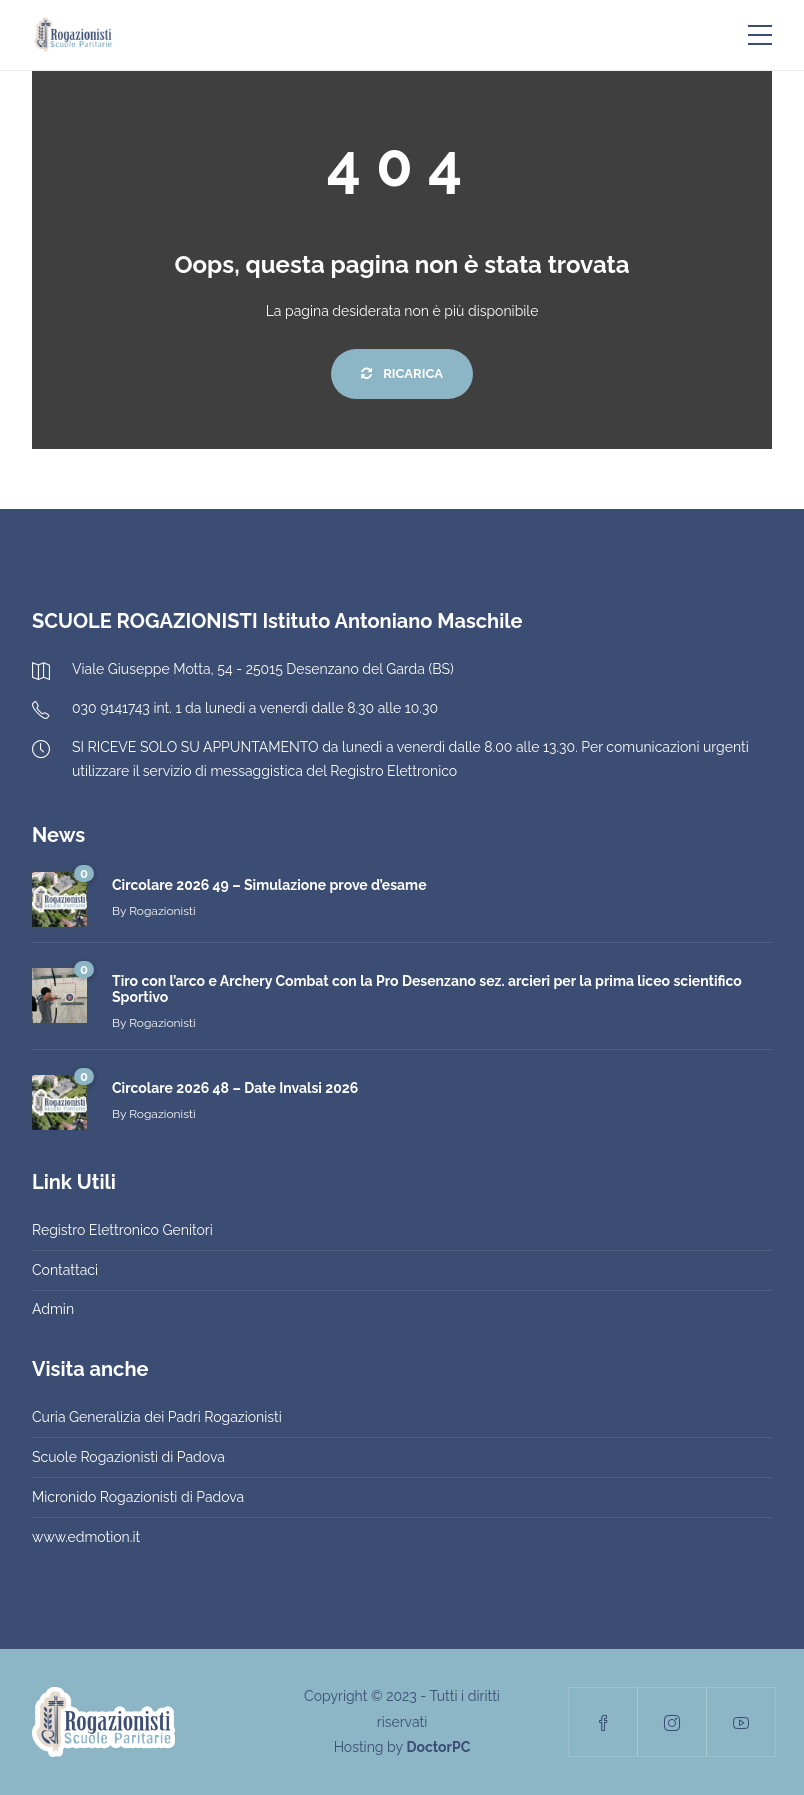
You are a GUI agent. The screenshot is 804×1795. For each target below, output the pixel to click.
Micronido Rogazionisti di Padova (138, 1497)
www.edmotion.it (86, 1537)
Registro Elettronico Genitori (122, 1230)
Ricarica (402, 373)
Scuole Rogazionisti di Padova (128, 1457)
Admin (53, 1309)
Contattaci (65, 1270)
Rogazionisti (162, 911)
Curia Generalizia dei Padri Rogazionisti (157, 1417)
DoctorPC (438, 1747)
